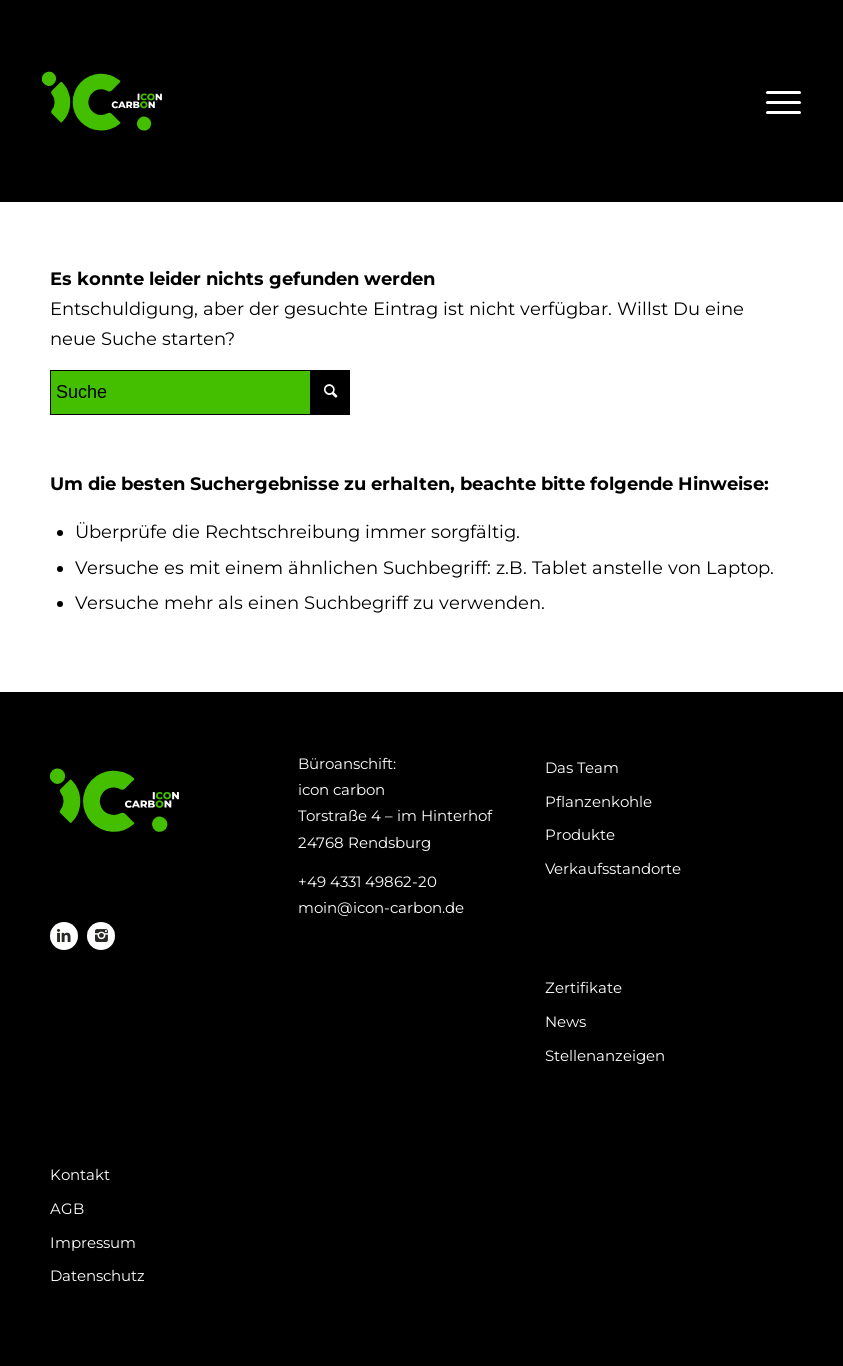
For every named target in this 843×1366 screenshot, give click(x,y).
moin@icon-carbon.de (381, 907)
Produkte (580, 834)
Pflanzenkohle (598, 801)
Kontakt (80, 1174)
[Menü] (778, 101)
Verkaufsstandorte (613, 868)
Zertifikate (583, 987)
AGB (67, 1208)
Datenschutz (97, 1275)
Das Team (582, 767)
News (565, 1021)
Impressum (93, 1242)
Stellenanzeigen (605, 1055)
